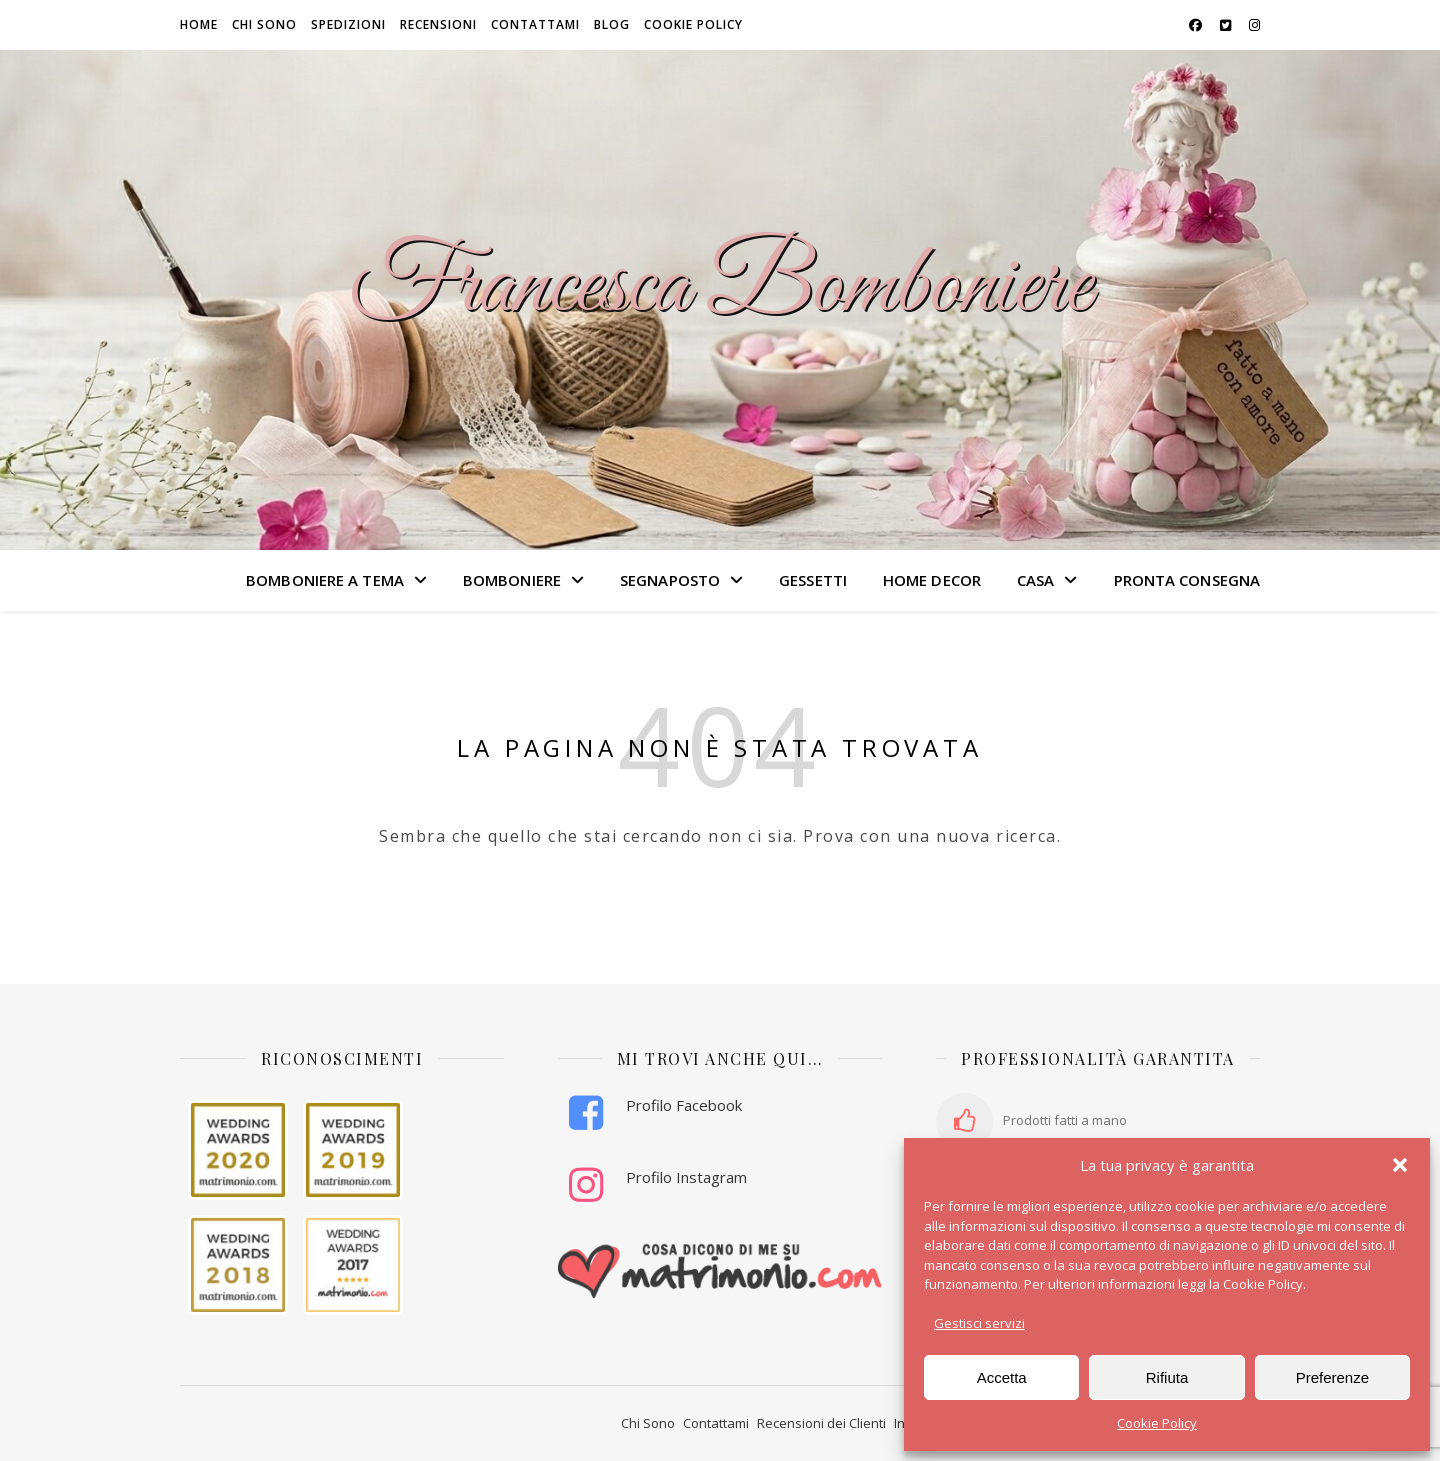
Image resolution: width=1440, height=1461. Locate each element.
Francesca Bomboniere (719, 288)
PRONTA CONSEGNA (1187, 580)
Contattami (535, 24)
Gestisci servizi (979, 1323)
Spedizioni (348, 24)
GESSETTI (813, 580)
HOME (199, 24)
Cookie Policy (1157, 1423)
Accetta (1002, 1377)
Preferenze (1332, 1377)
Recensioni (438, 24)
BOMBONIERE (512, 580)
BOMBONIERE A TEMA (325, 580)
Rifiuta (1167, 1377)
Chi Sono (648, 1423)
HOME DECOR (932, 580)
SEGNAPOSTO (670, 580)
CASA (1035, 580)
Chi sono (264, 24)
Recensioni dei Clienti (821, 1423)
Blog (612, 24)
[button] (1400, 1165)
